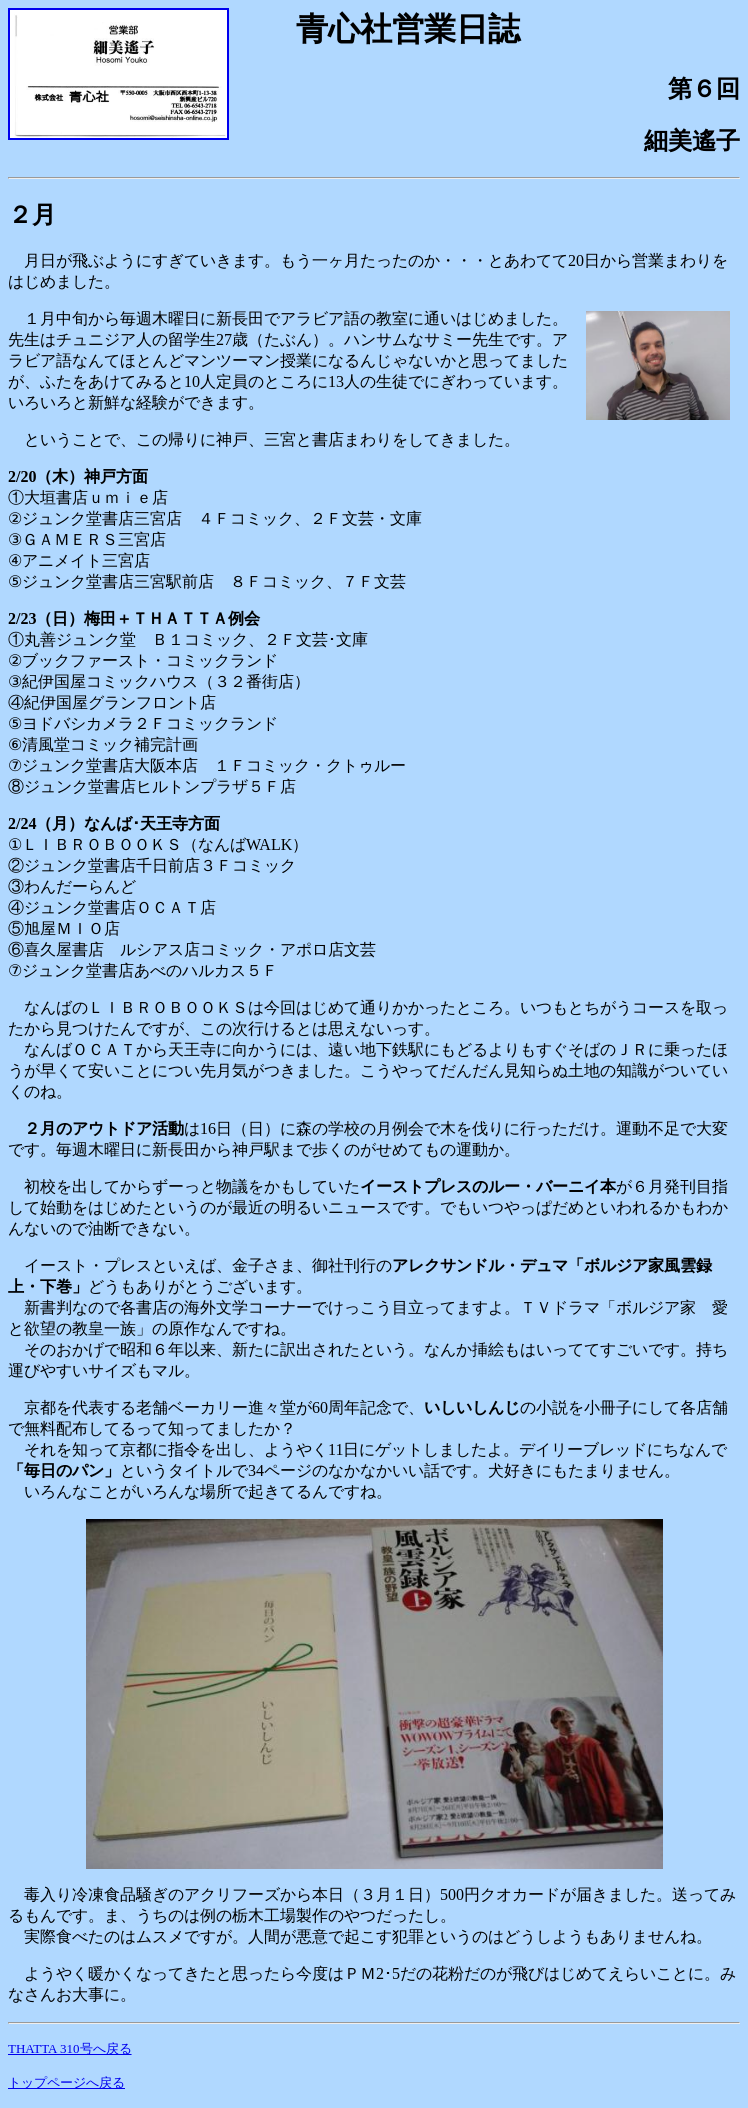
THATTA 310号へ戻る (70, 2048)
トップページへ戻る (66, 2082)
